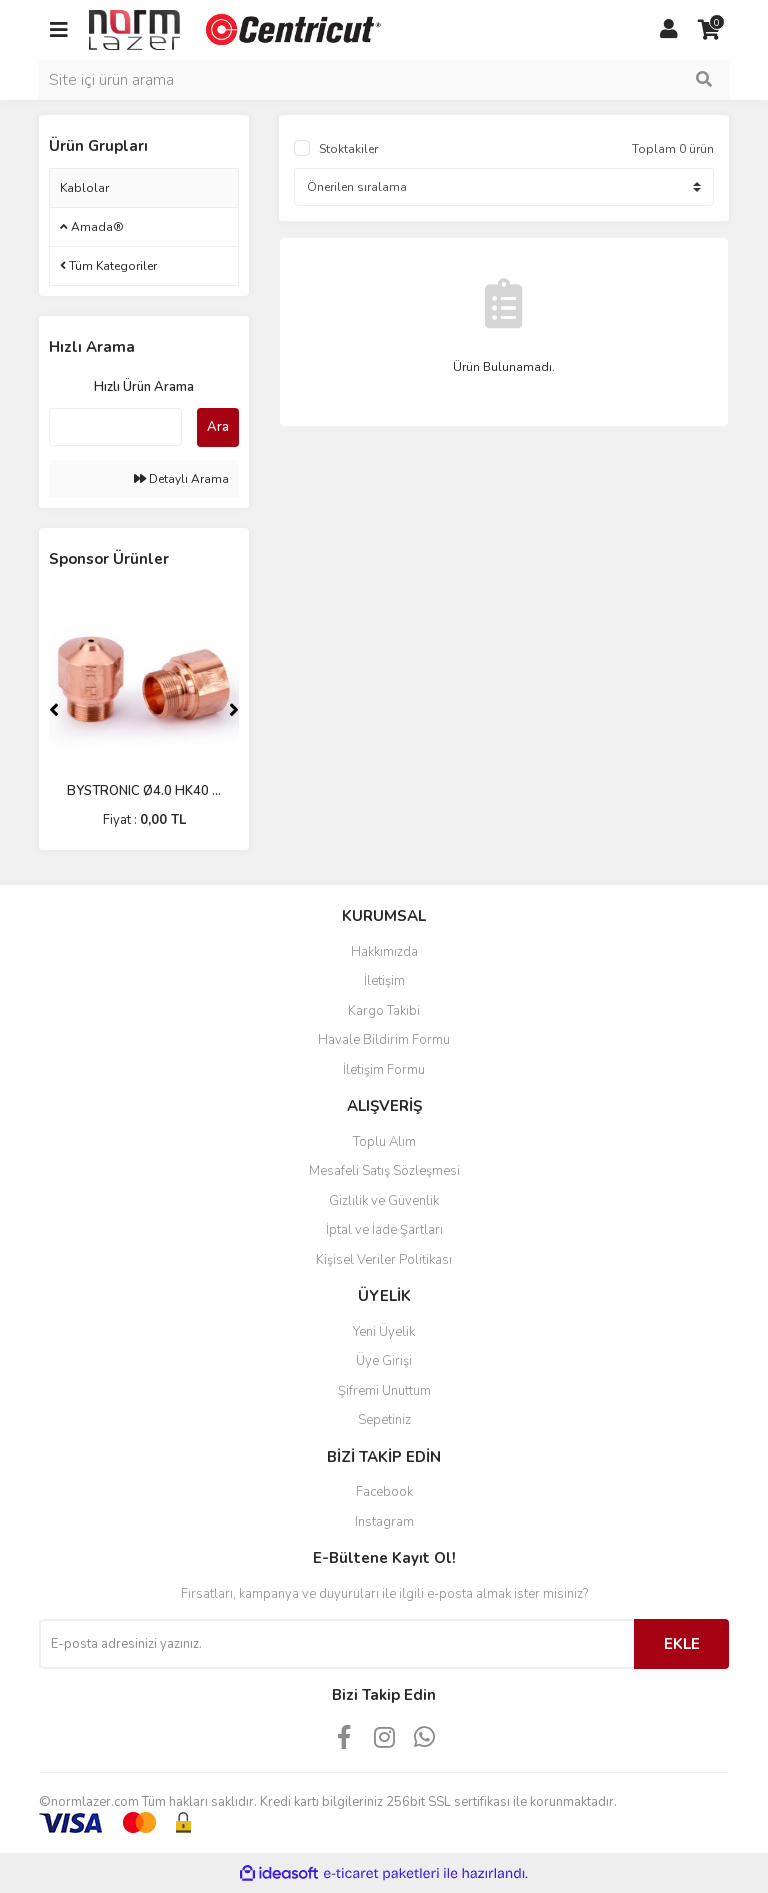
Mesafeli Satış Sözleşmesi (384, 1171)
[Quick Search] (115, 427)
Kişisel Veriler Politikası (384, 1260)
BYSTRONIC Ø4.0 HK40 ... (144, 791)
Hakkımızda (384, 952)
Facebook (384, 1492)
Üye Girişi (384, 1361)
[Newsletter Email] (336, 1644)
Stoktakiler (348, 149)
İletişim (384, 981)
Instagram (384, 1522)
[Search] (384, 80)
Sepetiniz (384, 1420)
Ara (218, 427)
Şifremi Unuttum (384, 1391)
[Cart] (709, 30)
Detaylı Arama (181, 479)
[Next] (234, 710)
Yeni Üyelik (384, 1332)
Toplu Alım (384, 1142)
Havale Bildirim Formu (384, 1040)
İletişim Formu (384, 1070)
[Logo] (237, 29)
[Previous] (54, 710)
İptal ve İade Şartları (384, 1230)
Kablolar (84, 188)
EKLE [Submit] (682, 1644)
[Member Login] (669, 30)
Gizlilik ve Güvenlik (384, 1201)
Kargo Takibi (384, 1011)
